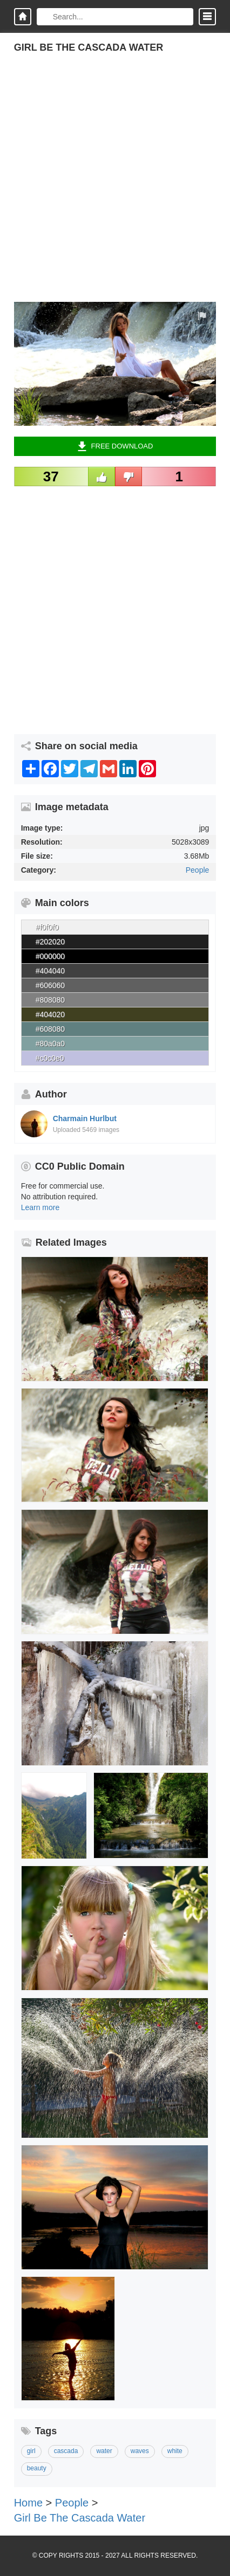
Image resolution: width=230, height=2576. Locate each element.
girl (31, 2451)
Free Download (115, 446)
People (197, 870)
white (174, 2451)
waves (140, 2451)
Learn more (40, 1207)
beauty (36, 2468)
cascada (66, 2451)
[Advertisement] (115, 187)
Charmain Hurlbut (85, 1118)
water (104, 2451)
